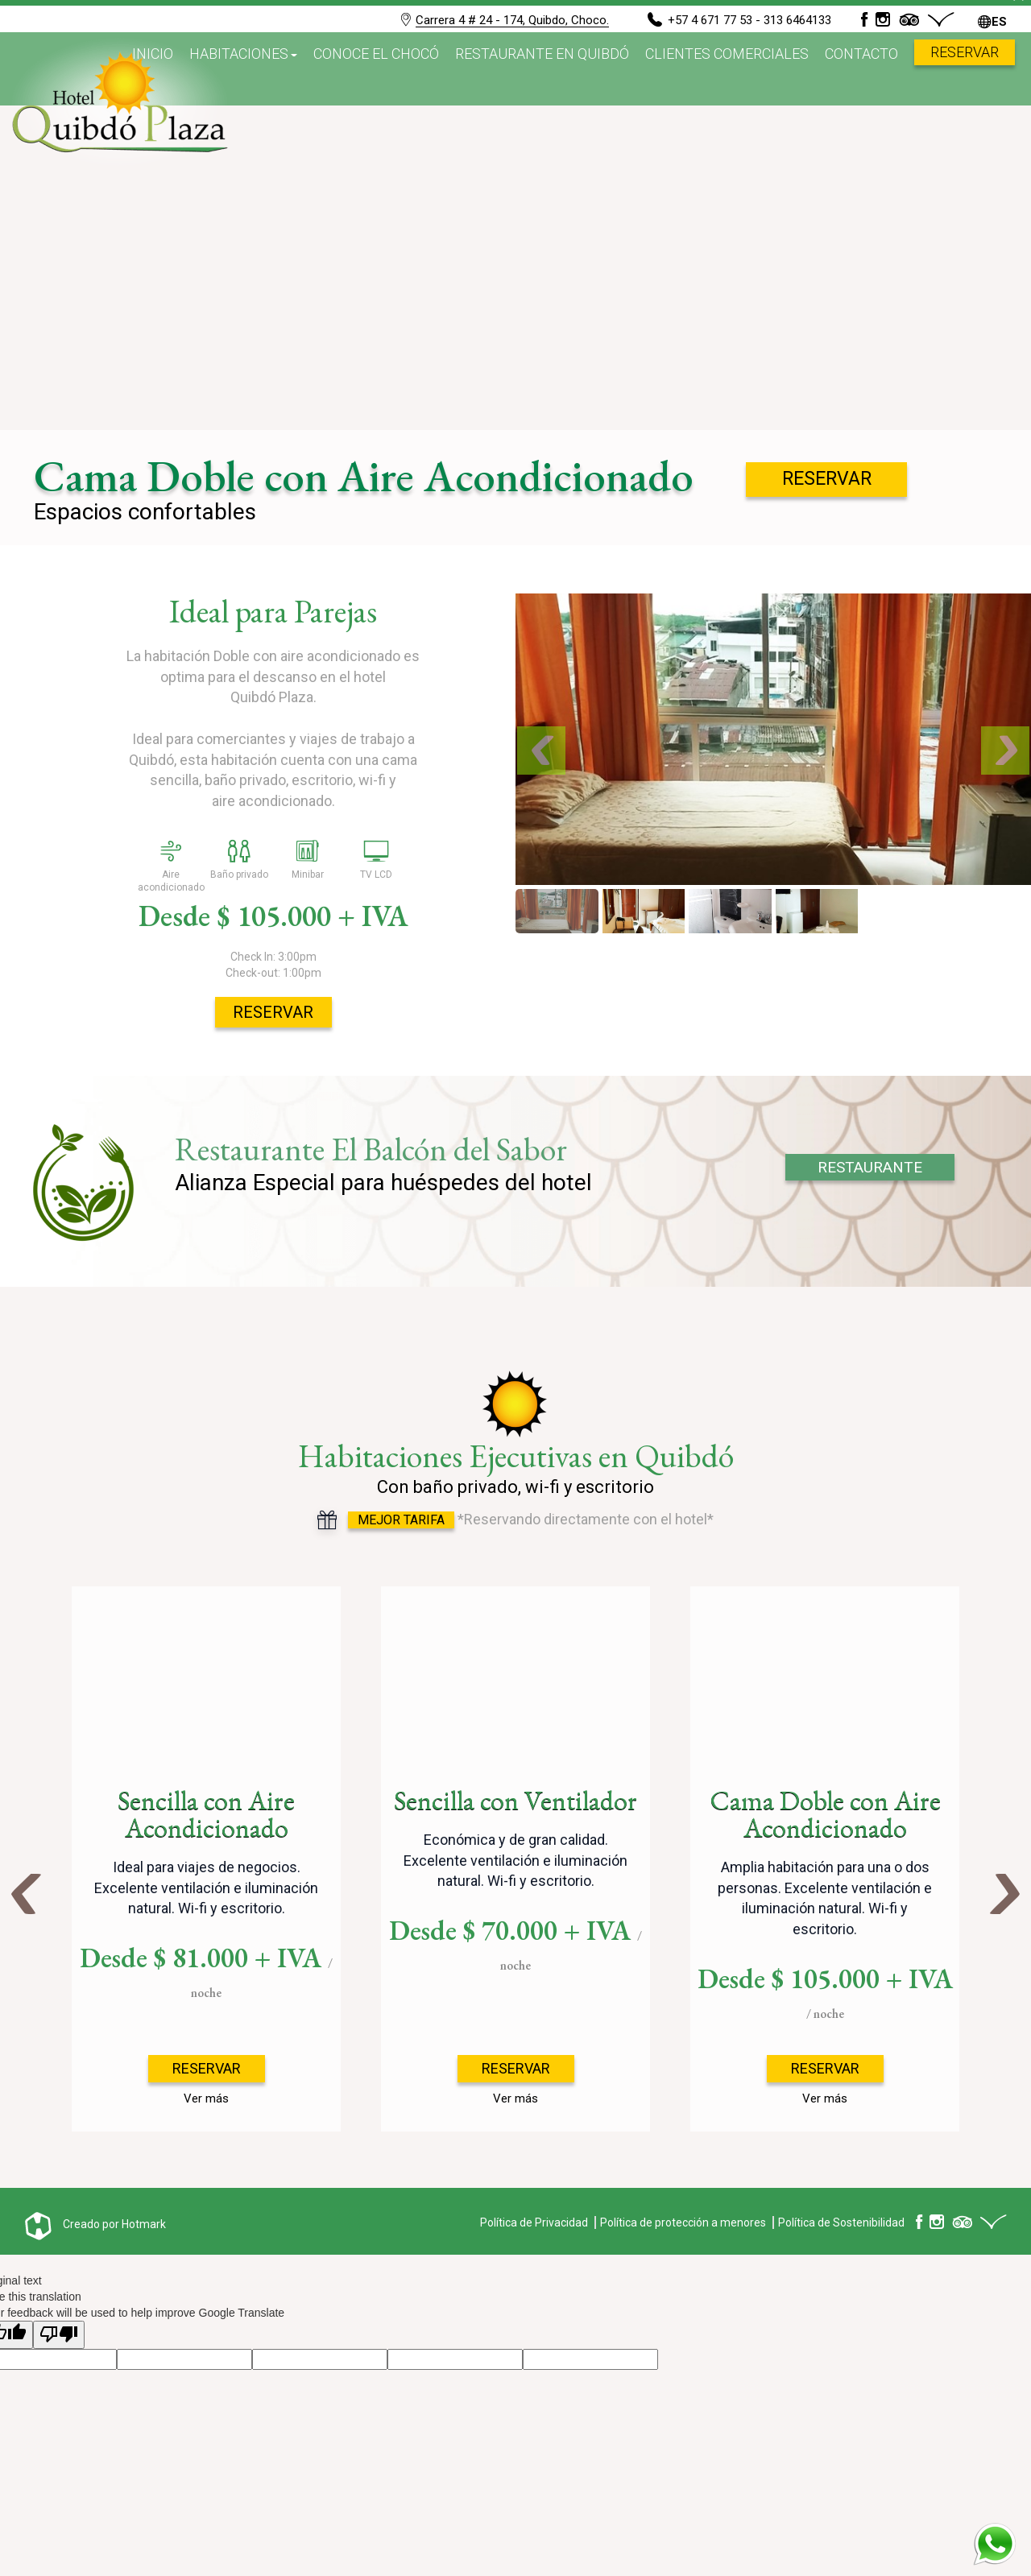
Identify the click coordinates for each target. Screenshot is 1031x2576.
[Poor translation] (59, 2335)
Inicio (152, 68)
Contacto (861, 68)
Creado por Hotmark (114, 2224)
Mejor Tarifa (401, 1520)
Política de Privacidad (534, 2222)
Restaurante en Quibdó (542, 68)
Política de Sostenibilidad (841, 2222)
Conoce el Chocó (376, 68)
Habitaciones (238, 68)
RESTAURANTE (870, 1167)
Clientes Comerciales (727, 68)
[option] (206, 1859)
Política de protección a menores (683, 2222)
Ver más (206, 2098)
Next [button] (1005, 1891)
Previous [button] (26, 1891)
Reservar (964, 66)
